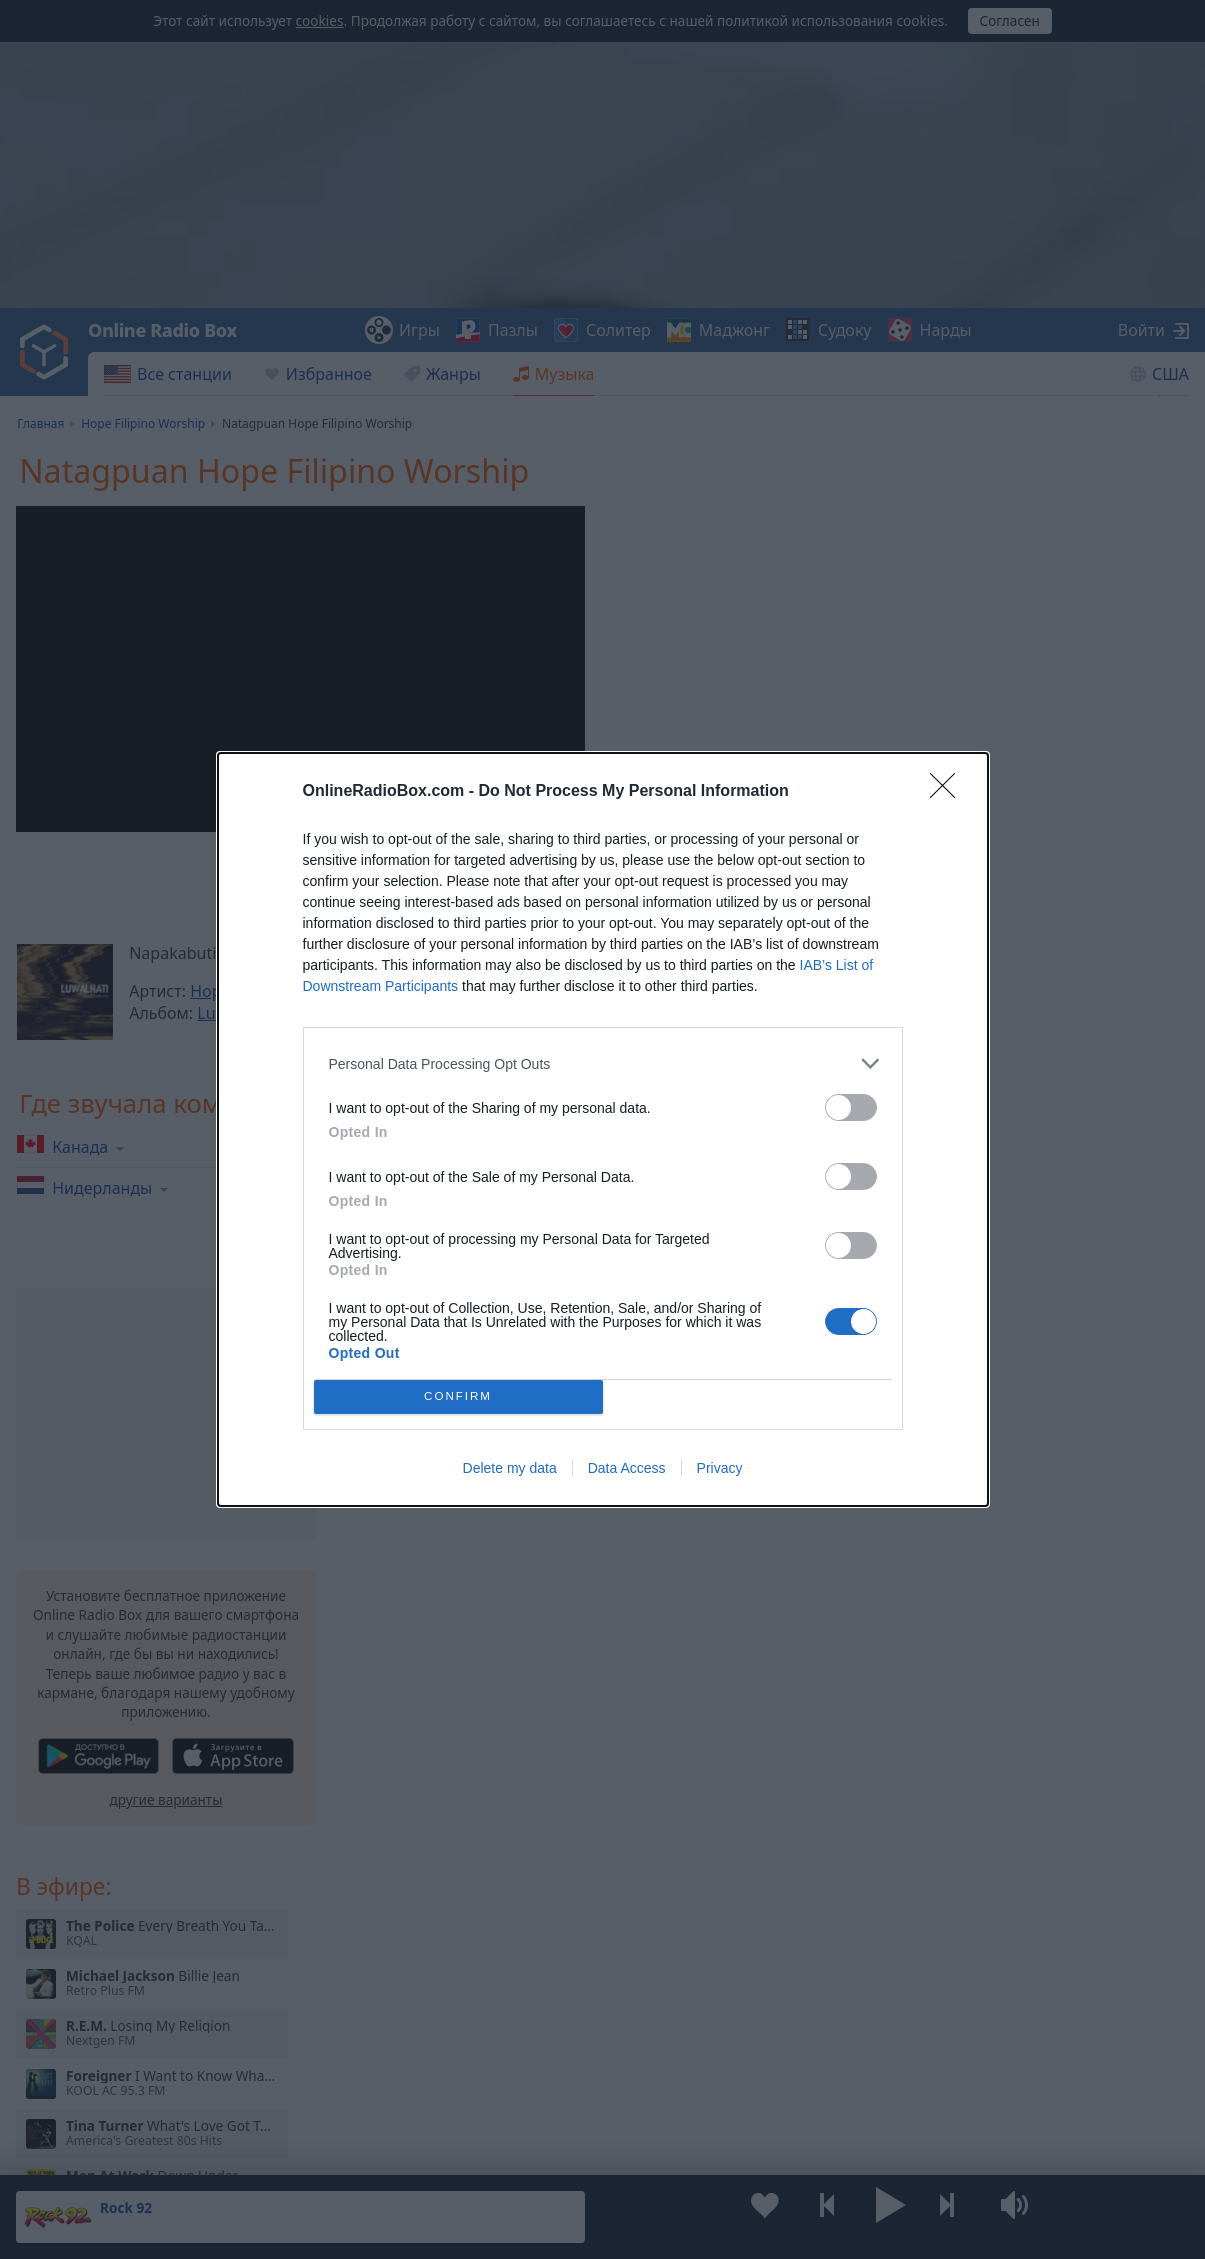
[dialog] (603, 1129)
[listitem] (603, 1063)
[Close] (949, 792)
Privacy (720, 1468)
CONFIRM (458, 1397)
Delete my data (510, 1468)
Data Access (627, 1468)
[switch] (851, 1107)
